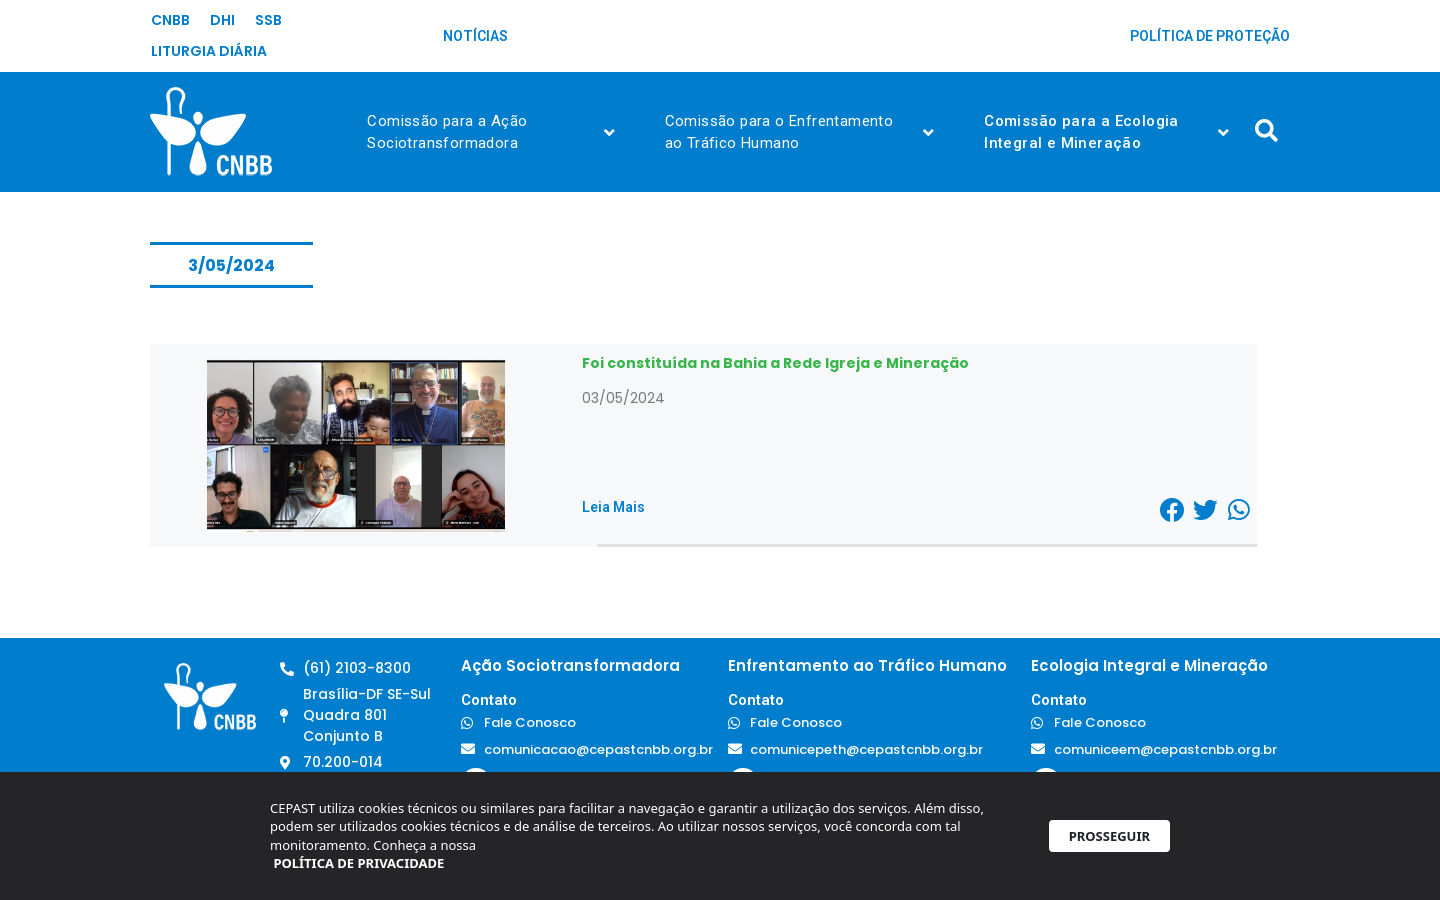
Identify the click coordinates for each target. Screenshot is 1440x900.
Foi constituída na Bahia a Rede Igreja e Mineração (775, 363)
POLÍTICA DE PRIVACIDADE (358, 870)
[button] (1173, 510)
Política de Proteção (1210, 36)
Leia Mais (613, 507)
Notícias (475, 36)
